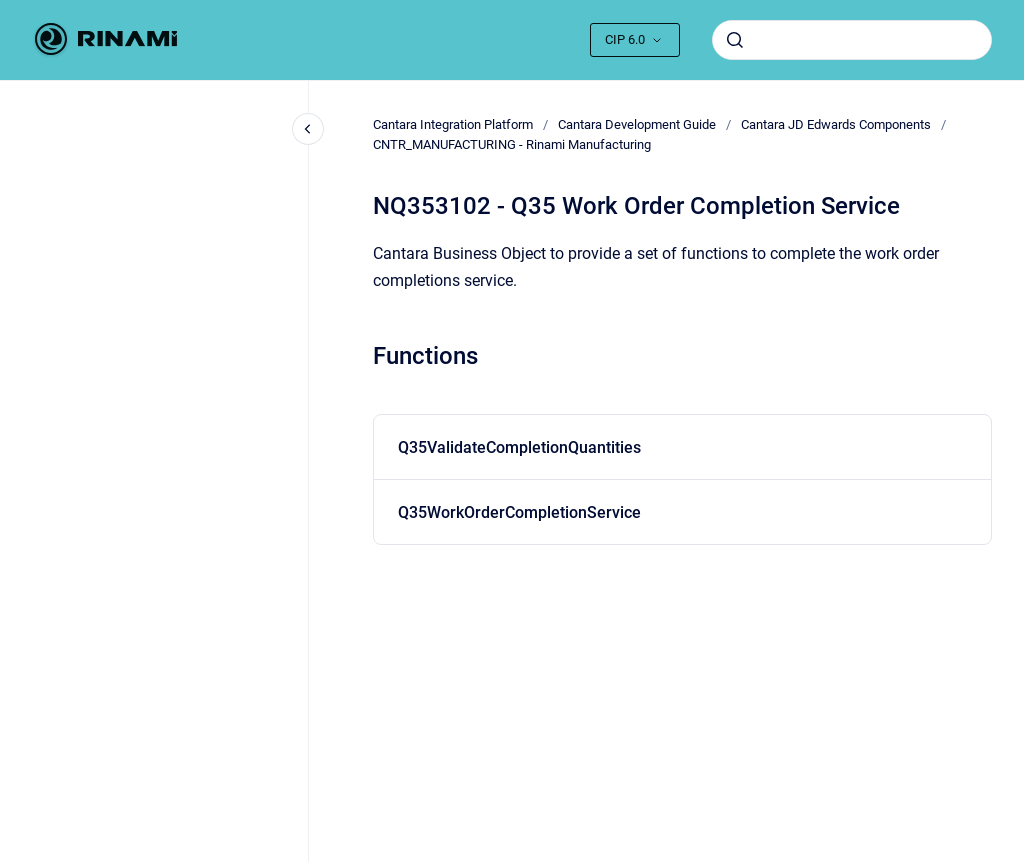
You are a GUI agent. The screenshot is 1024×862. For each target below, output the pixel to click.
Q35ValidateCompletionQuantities (519, 447)
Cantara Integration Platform (453, 124)
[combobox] (852, 40)
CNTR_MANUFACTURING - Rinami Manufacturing (512, 144)
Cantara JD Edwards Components (836, 124)
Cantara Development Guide (637, 124)
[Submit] (735, 40)
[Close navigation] (308, 129)
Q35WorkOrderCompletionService (519, 512)
